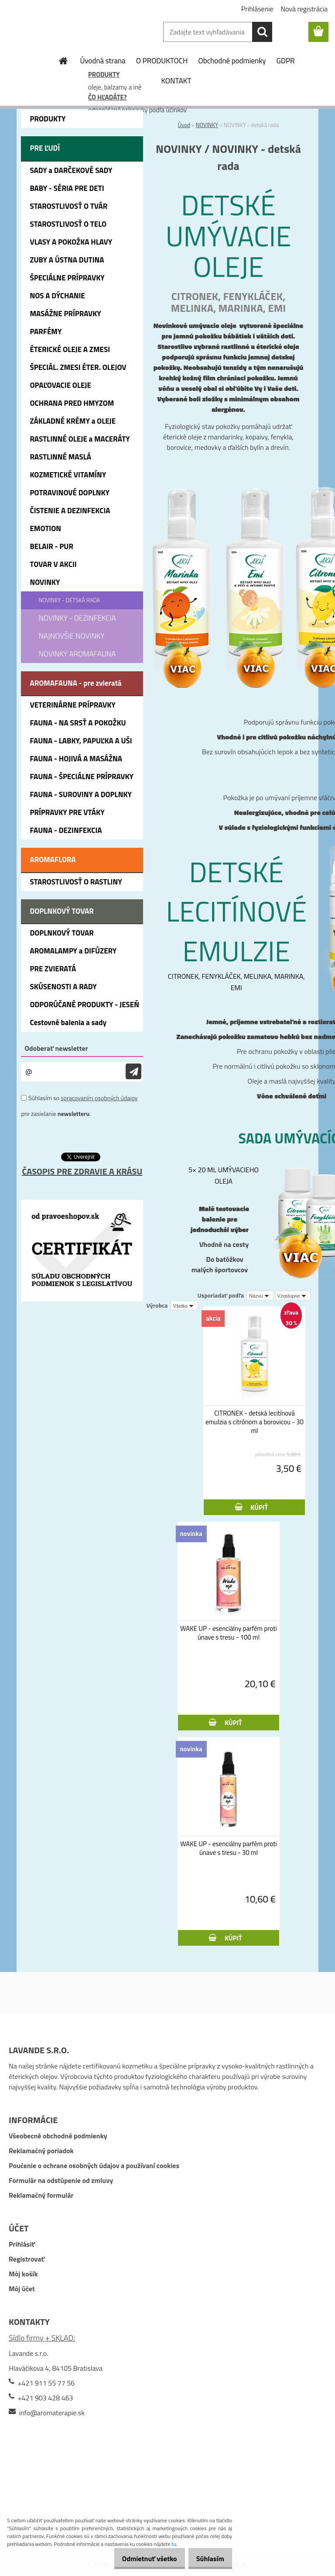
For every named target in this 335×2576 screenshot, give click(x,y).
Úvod (184, 125)
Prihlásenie (257, 8)
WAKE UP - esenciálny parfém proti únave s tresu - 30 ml (228, 1848)
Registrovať (26, 2259)
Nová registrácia (304, 8)
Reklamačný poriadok (41, 2150)
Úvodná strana (102, 60)
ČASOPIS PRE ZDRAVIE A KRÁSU (82, 1171)
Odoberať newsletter (56, 1048)
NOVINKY (207, 125)
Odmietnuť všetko (140, 2558)
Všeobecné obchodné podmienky (58, 2136)
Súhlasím (207, 2558)
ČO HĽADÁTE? (107, 97)
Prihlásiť (22, 2244)
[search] (262, 32)
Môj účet (22, 2288)
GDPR (286, 60)
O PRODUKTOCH (162, 60)
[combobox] (259, 1295)
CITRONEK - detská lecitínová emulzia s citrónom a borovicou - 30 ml (254, 1422)
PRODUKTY (104, 74)
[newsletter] (133, 1071)
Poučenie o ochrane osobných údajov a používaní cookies (94, 2165)
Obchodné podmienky (232, 60)
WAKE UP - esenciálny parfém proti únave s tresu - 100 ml (228, 1633)
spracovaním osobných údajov (99, 1097)
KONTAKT (176, 80)
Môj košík (23, 2274)
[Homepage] (63, 61)
